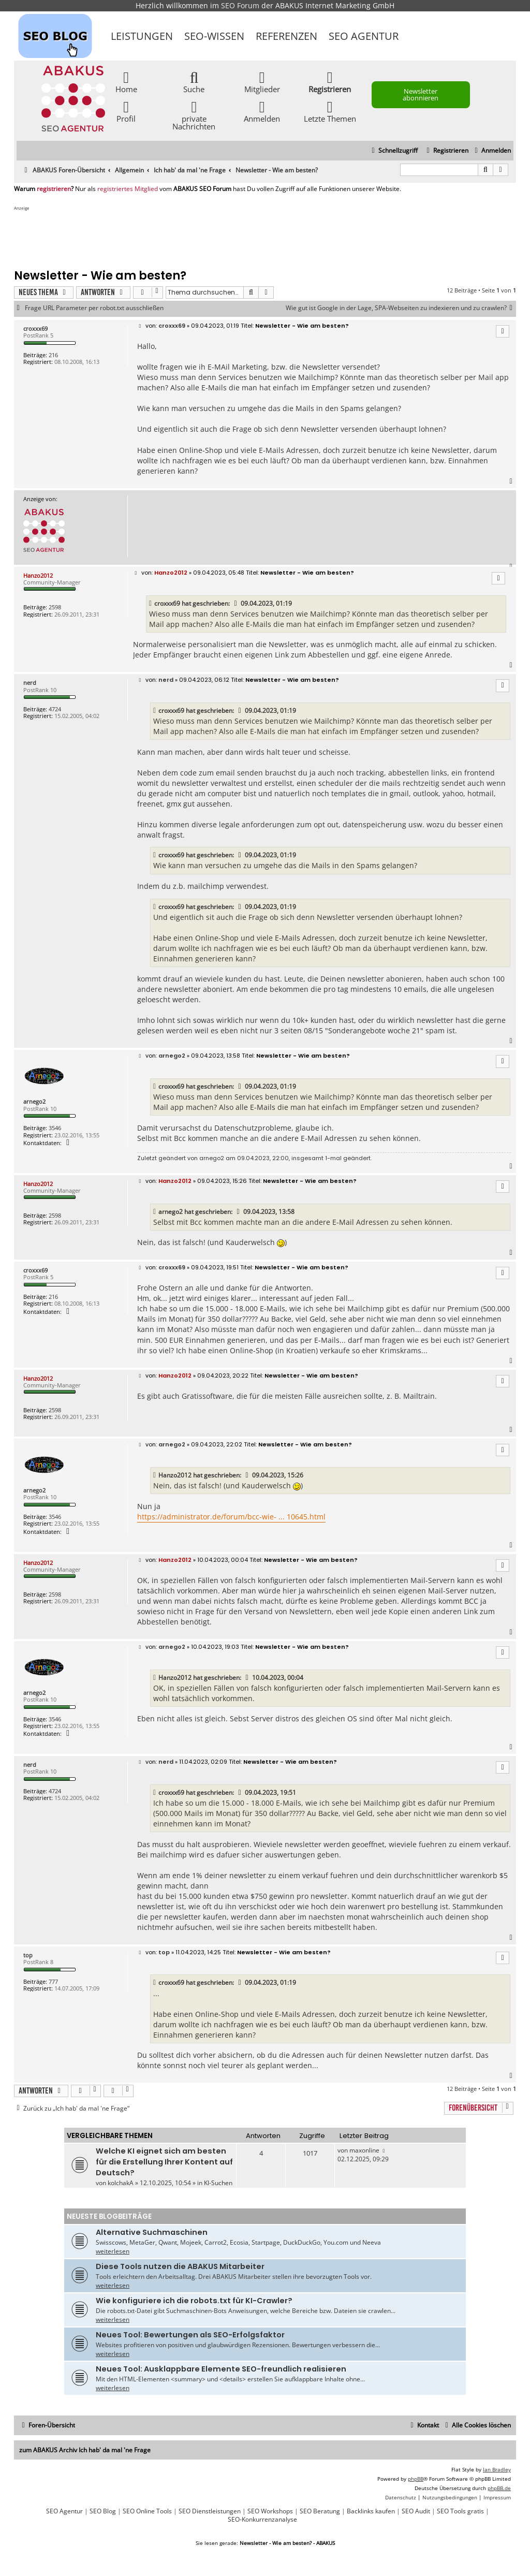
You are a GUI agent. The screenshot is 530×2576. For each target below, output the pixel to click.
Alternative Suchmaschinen (152, 2232)
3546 (55, 1127)
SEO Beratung (320, 2511)
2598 (55, 607)
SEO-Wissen (214, 36)
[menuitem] (491, 151)
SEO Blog (103, 2511)
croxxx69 (35, 328)
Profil (126, 111)
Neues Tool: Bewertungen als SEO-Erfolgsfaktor (190, 2335)
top (28, 1955)
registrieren (54, 189)
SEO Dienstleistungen (210, 2511)
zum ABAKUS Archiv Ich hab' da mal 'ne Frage (85, 2450)
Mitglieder (262, 81)
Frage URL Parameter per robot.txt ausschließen (94, 308)
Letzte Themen (330, 111)
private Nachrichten (193, 114)
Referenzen (286, 36)
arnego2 (34, 1101)
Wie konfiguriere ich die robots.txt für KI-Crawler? (194, 2300)
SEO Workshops (270, 2511)
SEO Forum (240, 5)
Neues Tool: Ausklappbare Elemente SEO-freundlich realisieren (221, 2369)
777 (53, 1981)
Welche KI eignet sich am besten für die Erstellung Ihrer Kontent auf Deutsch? (164, 2162)
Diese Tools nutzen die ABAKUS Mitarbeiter (180, 2266)
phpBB (415, 2478)
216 (53, 355)
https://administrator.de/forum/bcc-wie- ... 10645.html (231, 1516)
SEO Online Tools (147, 2511)
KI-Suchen (218, 2182)
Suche (193, 81)
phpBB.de (499, 2488)
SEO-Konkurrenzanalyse (262, 2519)
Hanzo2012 (38, 575)
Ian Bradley (497, 2469)
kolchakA (121, 2182)
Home (126, 81)
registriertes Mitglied (127, 189)
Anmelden (262, 111)
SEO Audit (416, 2511)
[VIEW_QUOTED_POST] (236, 603)
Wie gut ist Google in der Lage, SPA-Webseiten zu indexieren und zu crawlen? (401, 308)
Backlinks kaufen (371, 2511)
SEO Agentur (364, 36)
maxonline (364, 2150)
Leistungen (142, 36)
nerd (29, 682)
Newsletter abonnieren (420, 94)
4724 (55, 709)
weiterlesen (112, 2251)
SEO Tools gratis (460, 2511)
